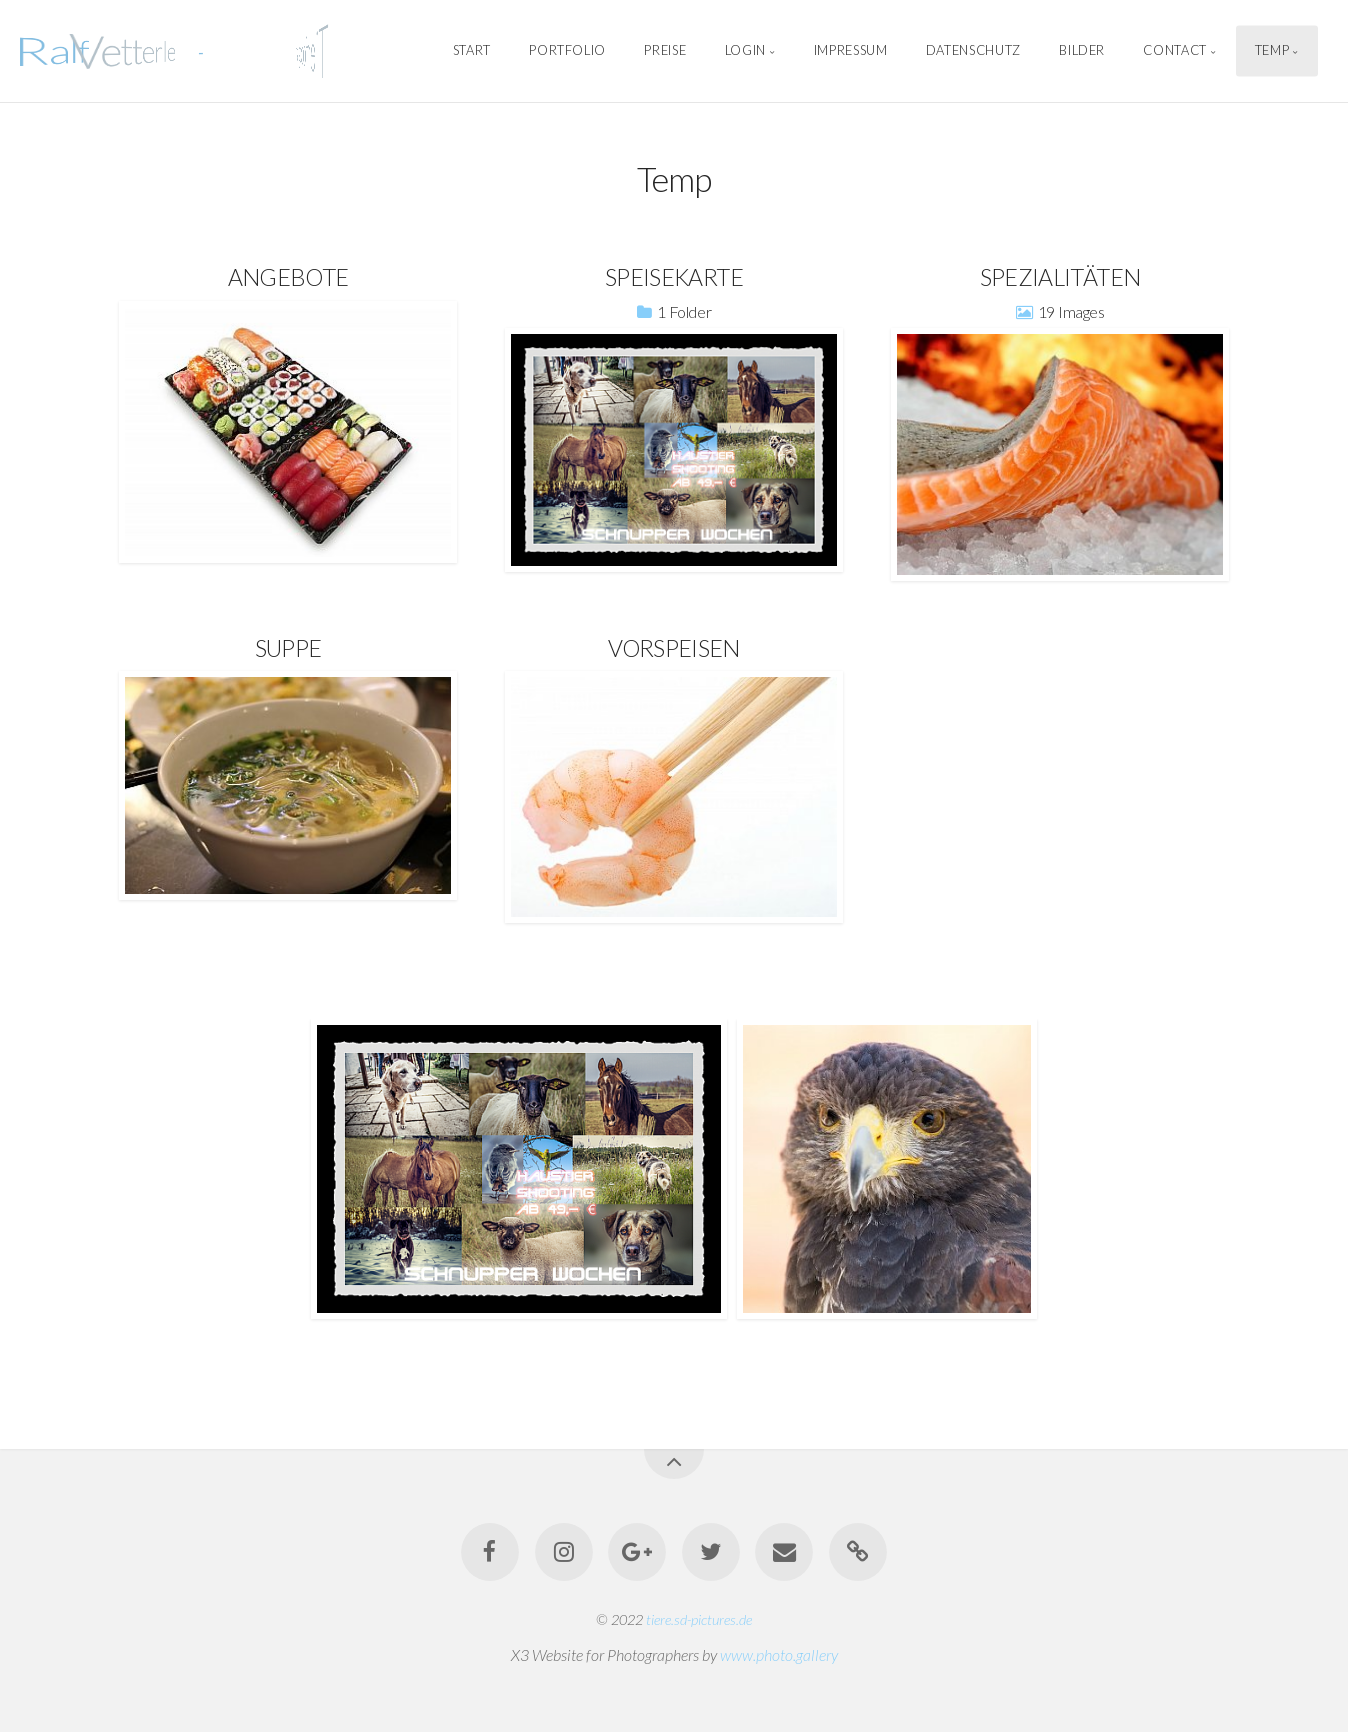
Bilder (1082, 51)
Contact (1174, 51)
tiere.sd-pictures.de (699, 1619)
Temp (1272, 51)
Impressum (851, 51)
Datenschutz (973, 51)
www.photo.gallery (779, 1654)
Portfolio (567, 51)
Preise (665, 51)
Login (745, 51)
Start (472, 51)
